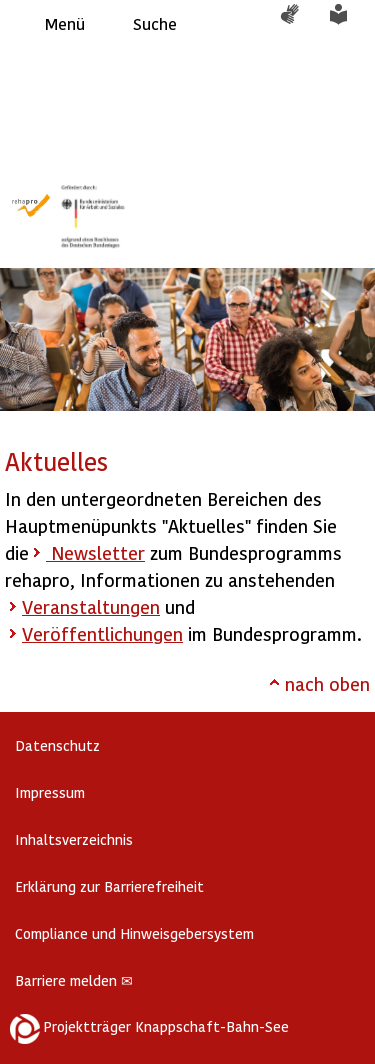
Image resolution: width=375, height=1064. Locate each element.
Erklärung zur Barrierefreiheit (109, 886)
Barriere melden (74, 980)
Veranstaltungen (91, 606)
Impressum (50, 792)
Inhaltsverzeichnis (74, 839)
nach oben (327, 683)
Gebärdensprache (300, 24)
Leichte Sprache (350, 24)
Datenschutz (57, 745)
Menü (65, 23)
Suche (155, 23)
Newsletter (95, 552)
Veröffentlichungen (102, 633)
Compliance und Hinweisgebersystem (134, 933)
